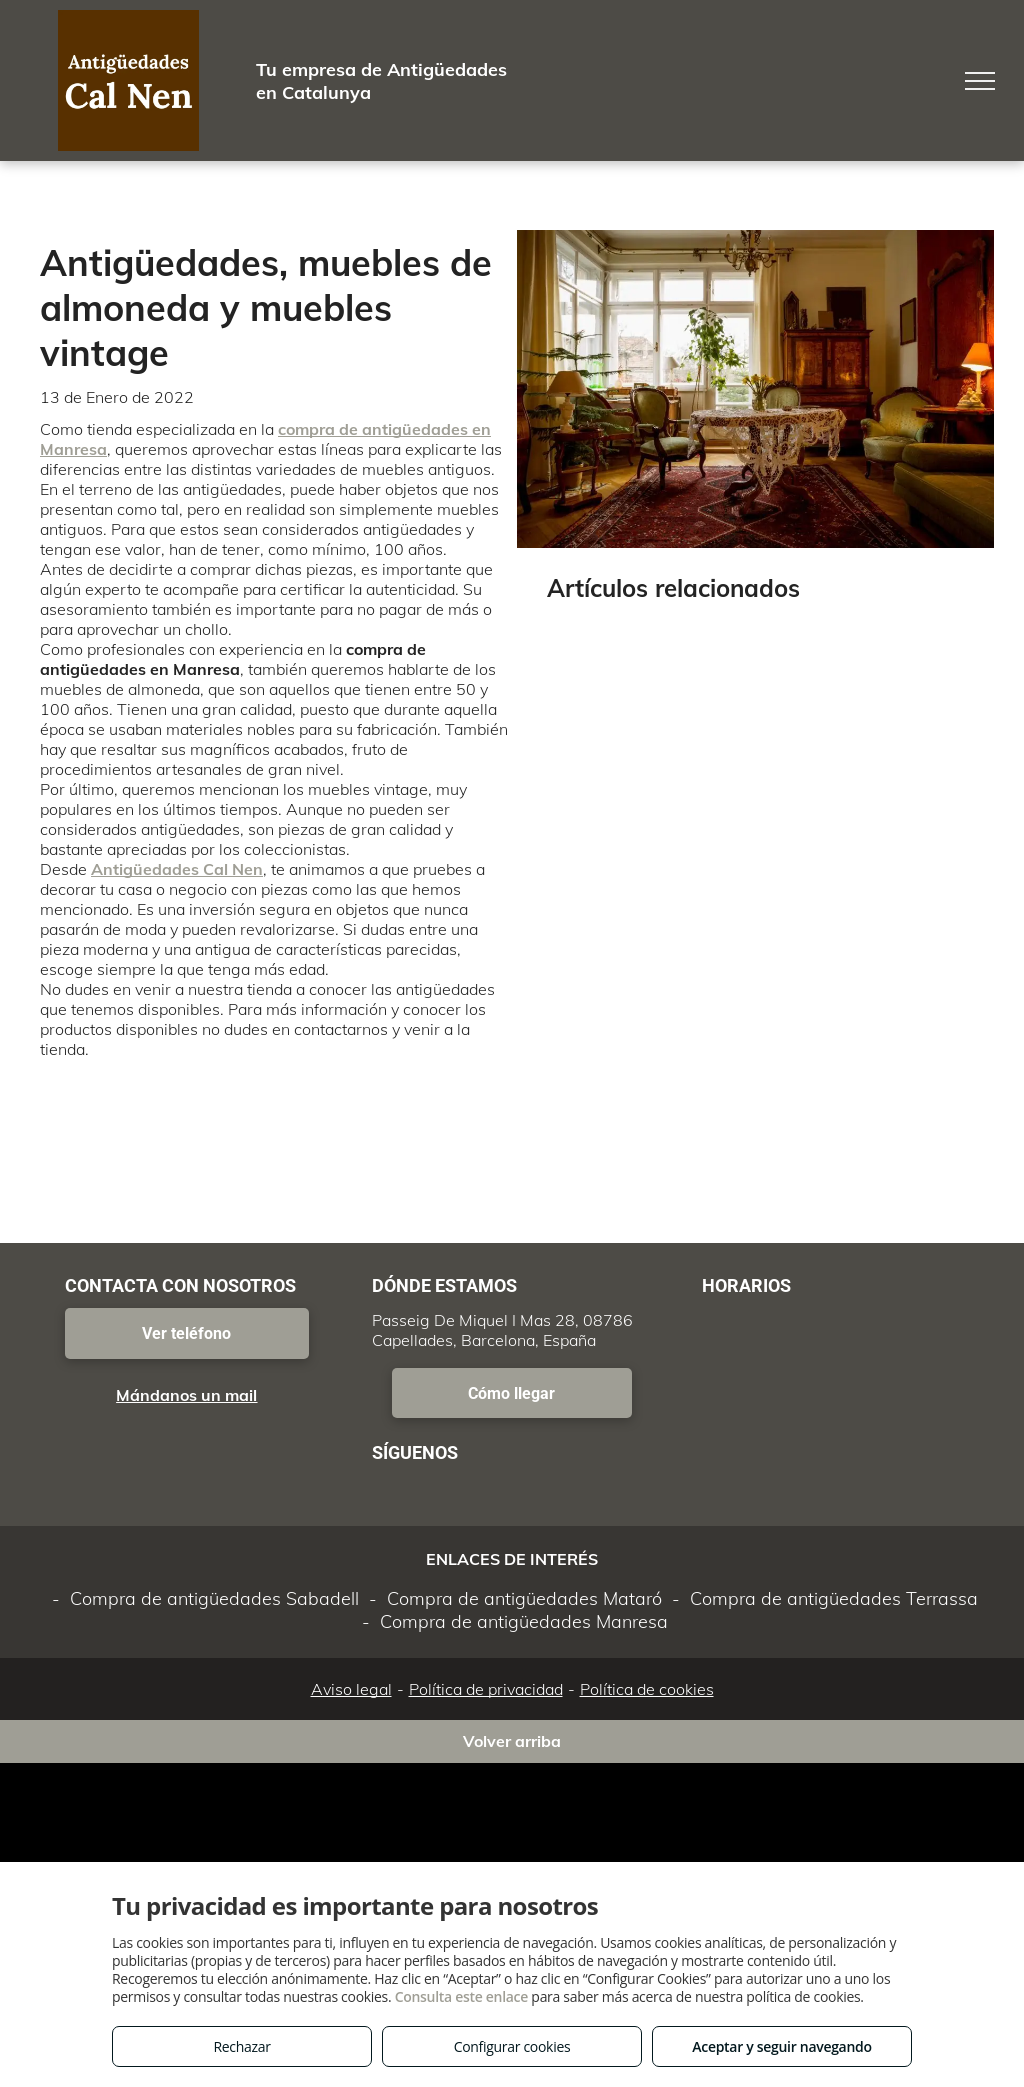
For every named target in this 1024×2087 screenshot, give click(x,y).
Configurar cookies (512, 2046)
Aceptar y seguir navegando (781, 2046)
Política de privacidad (486, 1689)
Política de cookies (647, 1689)
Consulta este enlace (461, 1996)
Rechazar (241, 2046)
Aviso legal (351, 1689)
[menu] (980, 81)
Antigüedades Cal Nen (177, 869)
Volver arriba (512, 1741)
